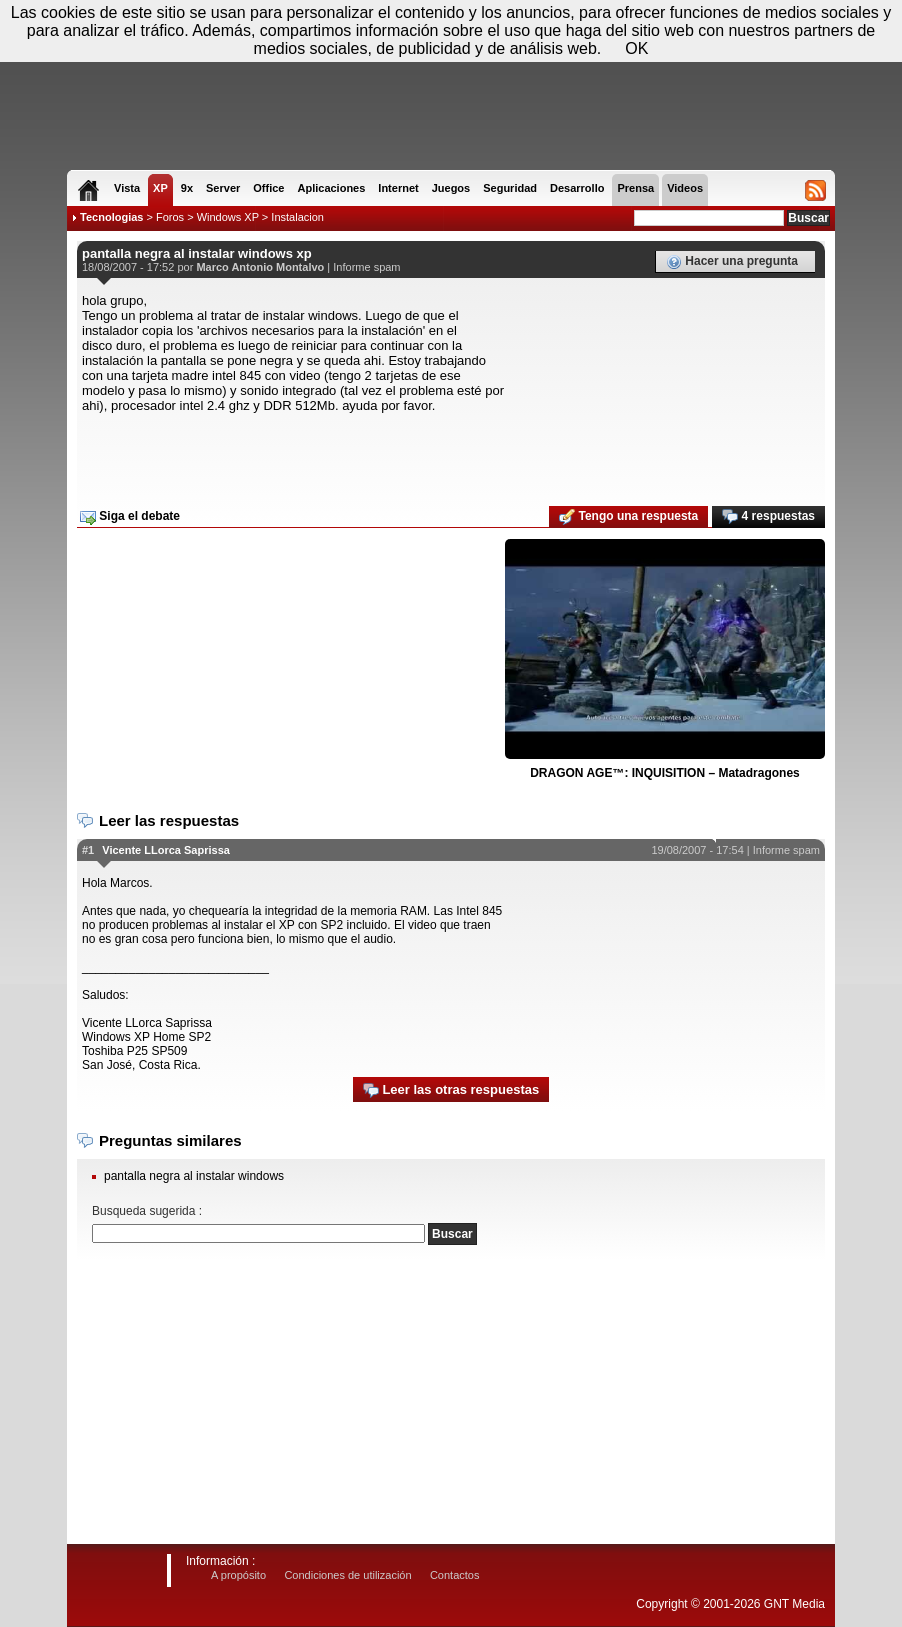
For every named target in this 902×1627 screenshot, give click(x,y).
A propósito (238, 1575)
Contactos (455, 1575)
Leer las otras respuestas (451, 1090)
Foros (170, 217)
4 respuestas (768, 517)
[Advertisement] (451, 453)
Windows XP (228, 217)
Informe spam (366, 267)
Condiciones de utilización (347, 1575)
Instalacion (297, 217)
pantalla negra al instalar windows (194, 1176)
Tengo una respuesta (628, 517)
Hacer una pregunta (732, 262)
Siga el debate (130, 517)
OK (636, 48)
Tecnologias (111, 217)
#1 (88, 850)
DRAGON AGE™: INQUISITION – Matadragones (665, 773)
